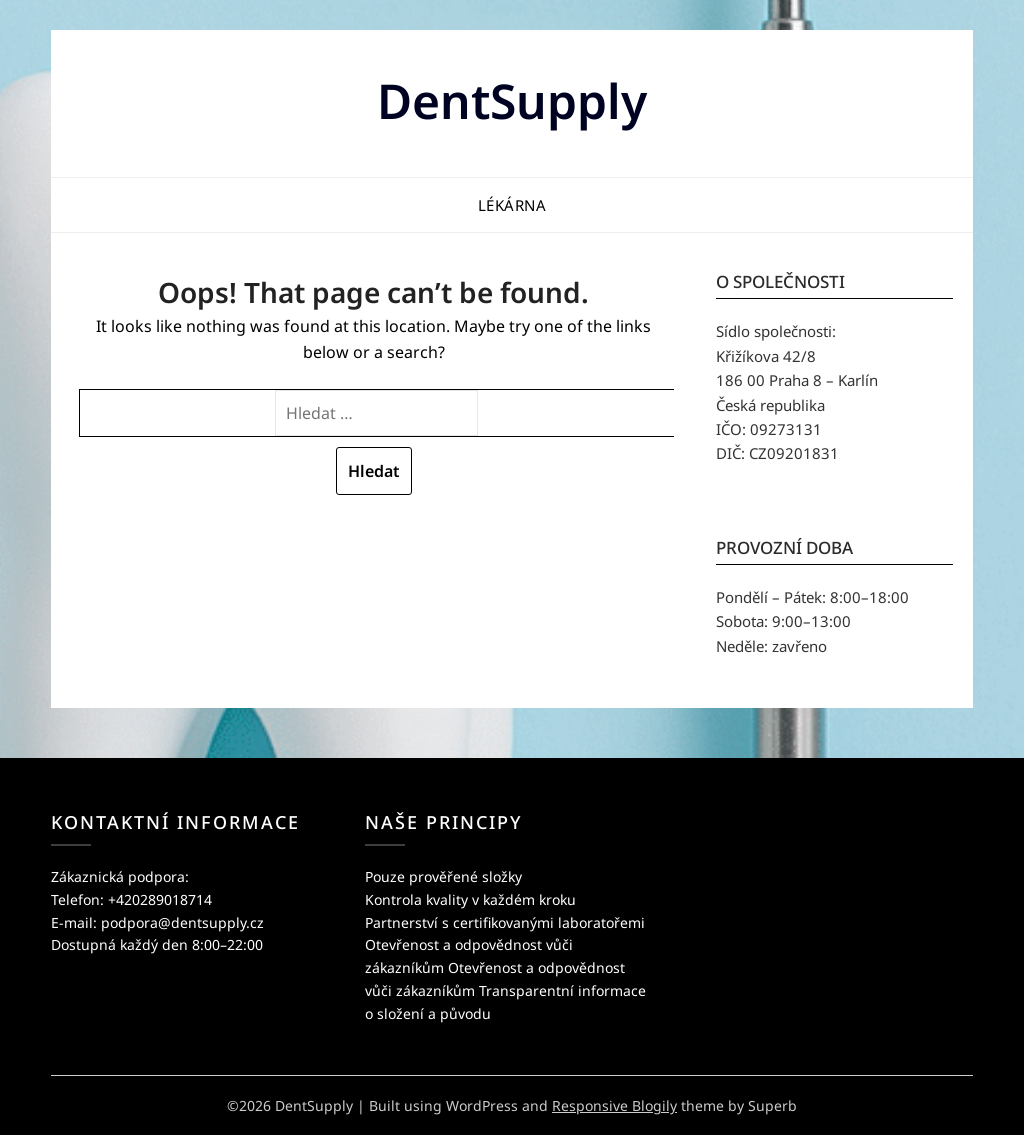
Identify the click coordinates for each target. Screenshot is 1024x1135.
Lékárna (512, 205)
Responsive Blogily (614, 1105)
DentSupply (512, 100)
